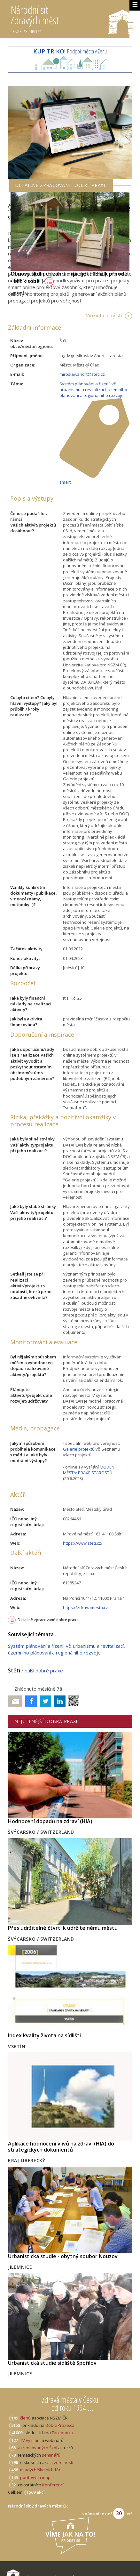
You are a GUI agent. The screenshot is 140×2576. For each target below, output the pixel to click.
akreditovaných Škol (37, 2448)
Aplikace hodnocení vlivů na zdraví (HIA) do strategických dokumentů (61, 2146)
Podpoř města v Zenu (70, 51)
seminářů (50, 2455)
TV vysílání (30, 2440)
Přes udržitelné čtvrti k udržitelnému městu (63, 1927)
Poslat (15, 1701)
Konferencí (53, 2485)
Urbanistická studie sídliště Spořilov (52, 2362)
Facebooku (62, 2432)
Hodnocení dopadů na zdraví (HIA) (50, 1821)
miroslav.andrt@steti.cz (82, 374)
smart (65, 482)
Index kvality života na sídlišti (44, 2035)
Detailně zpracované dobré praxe (48, 1619)
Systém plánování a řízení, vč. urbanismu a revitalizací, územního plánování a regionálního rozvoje (93, 389)
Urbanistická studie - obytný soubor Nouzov (63, 2256)
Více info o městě (104, 315)
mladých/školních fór (40, 2470)
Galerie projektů (79, 1449)
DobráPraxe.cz (59, 2425)
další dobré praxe (44, 1670)
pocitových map (35, 2477)
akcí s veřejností (57, 2462)
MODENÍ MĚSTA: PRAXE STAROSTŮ (89, 1470)
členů (25, 2418)
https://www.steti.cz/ (83, 1543)
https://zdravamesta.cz (85, 1607)
